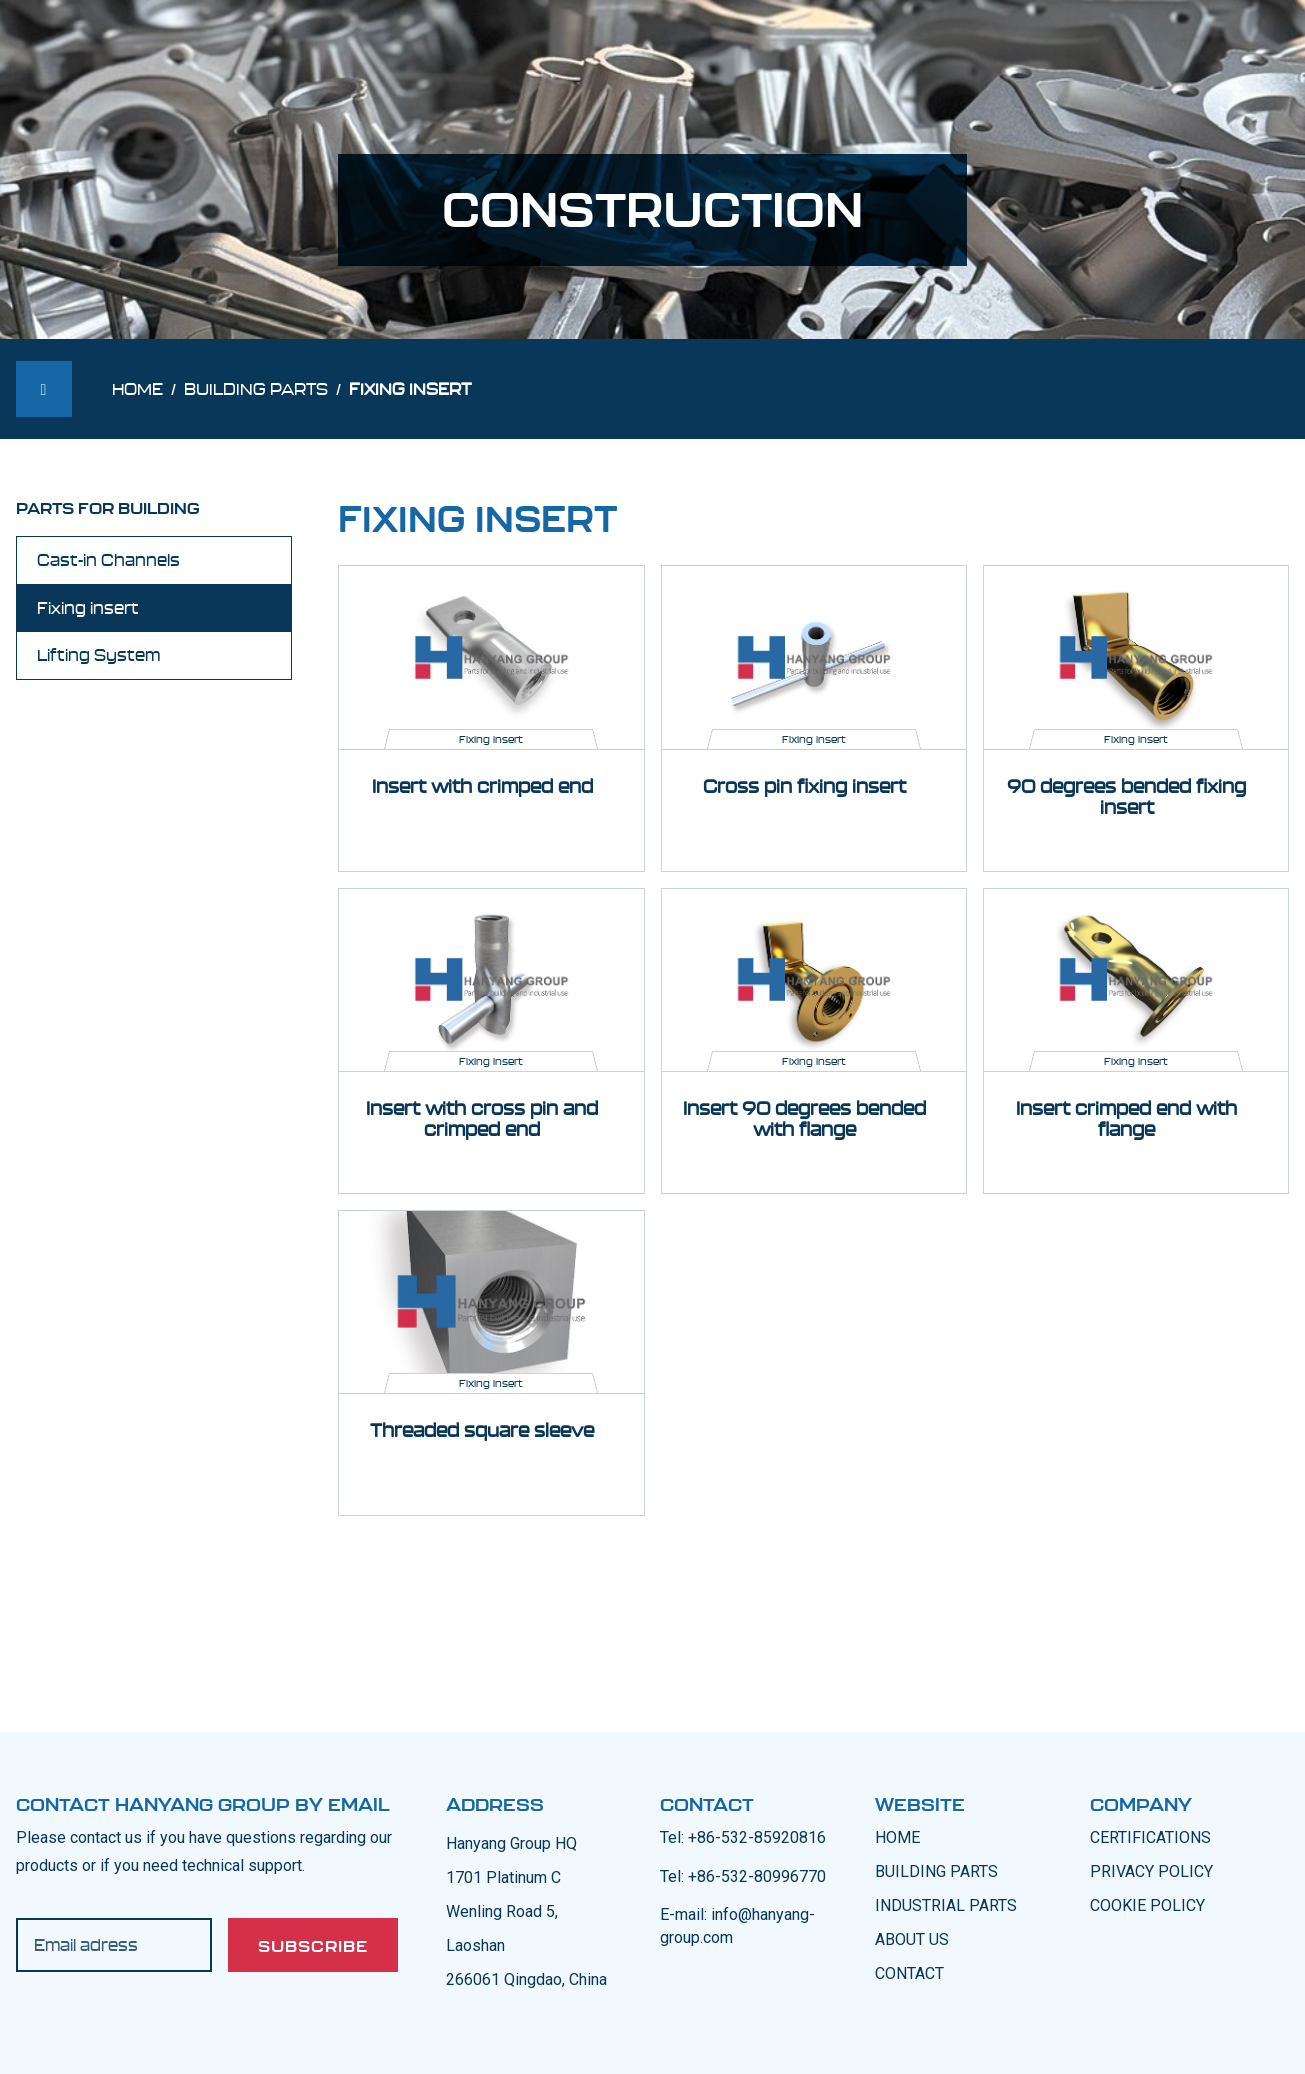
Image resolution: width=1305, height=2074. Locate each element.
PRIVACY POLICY (1151, 1871)
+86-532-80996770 (757, 1876)
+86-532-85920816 (757, 1837)
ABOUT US (912, 1939)
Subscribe (313, 1946)
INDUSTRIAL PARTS (946, 1905)
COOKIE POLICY (1147, 1905)
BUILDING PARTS (936, 1871)
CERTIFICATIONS (1150, 1837)
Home (137, 389)
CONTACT (909, 1973)
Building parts (256, 389)
